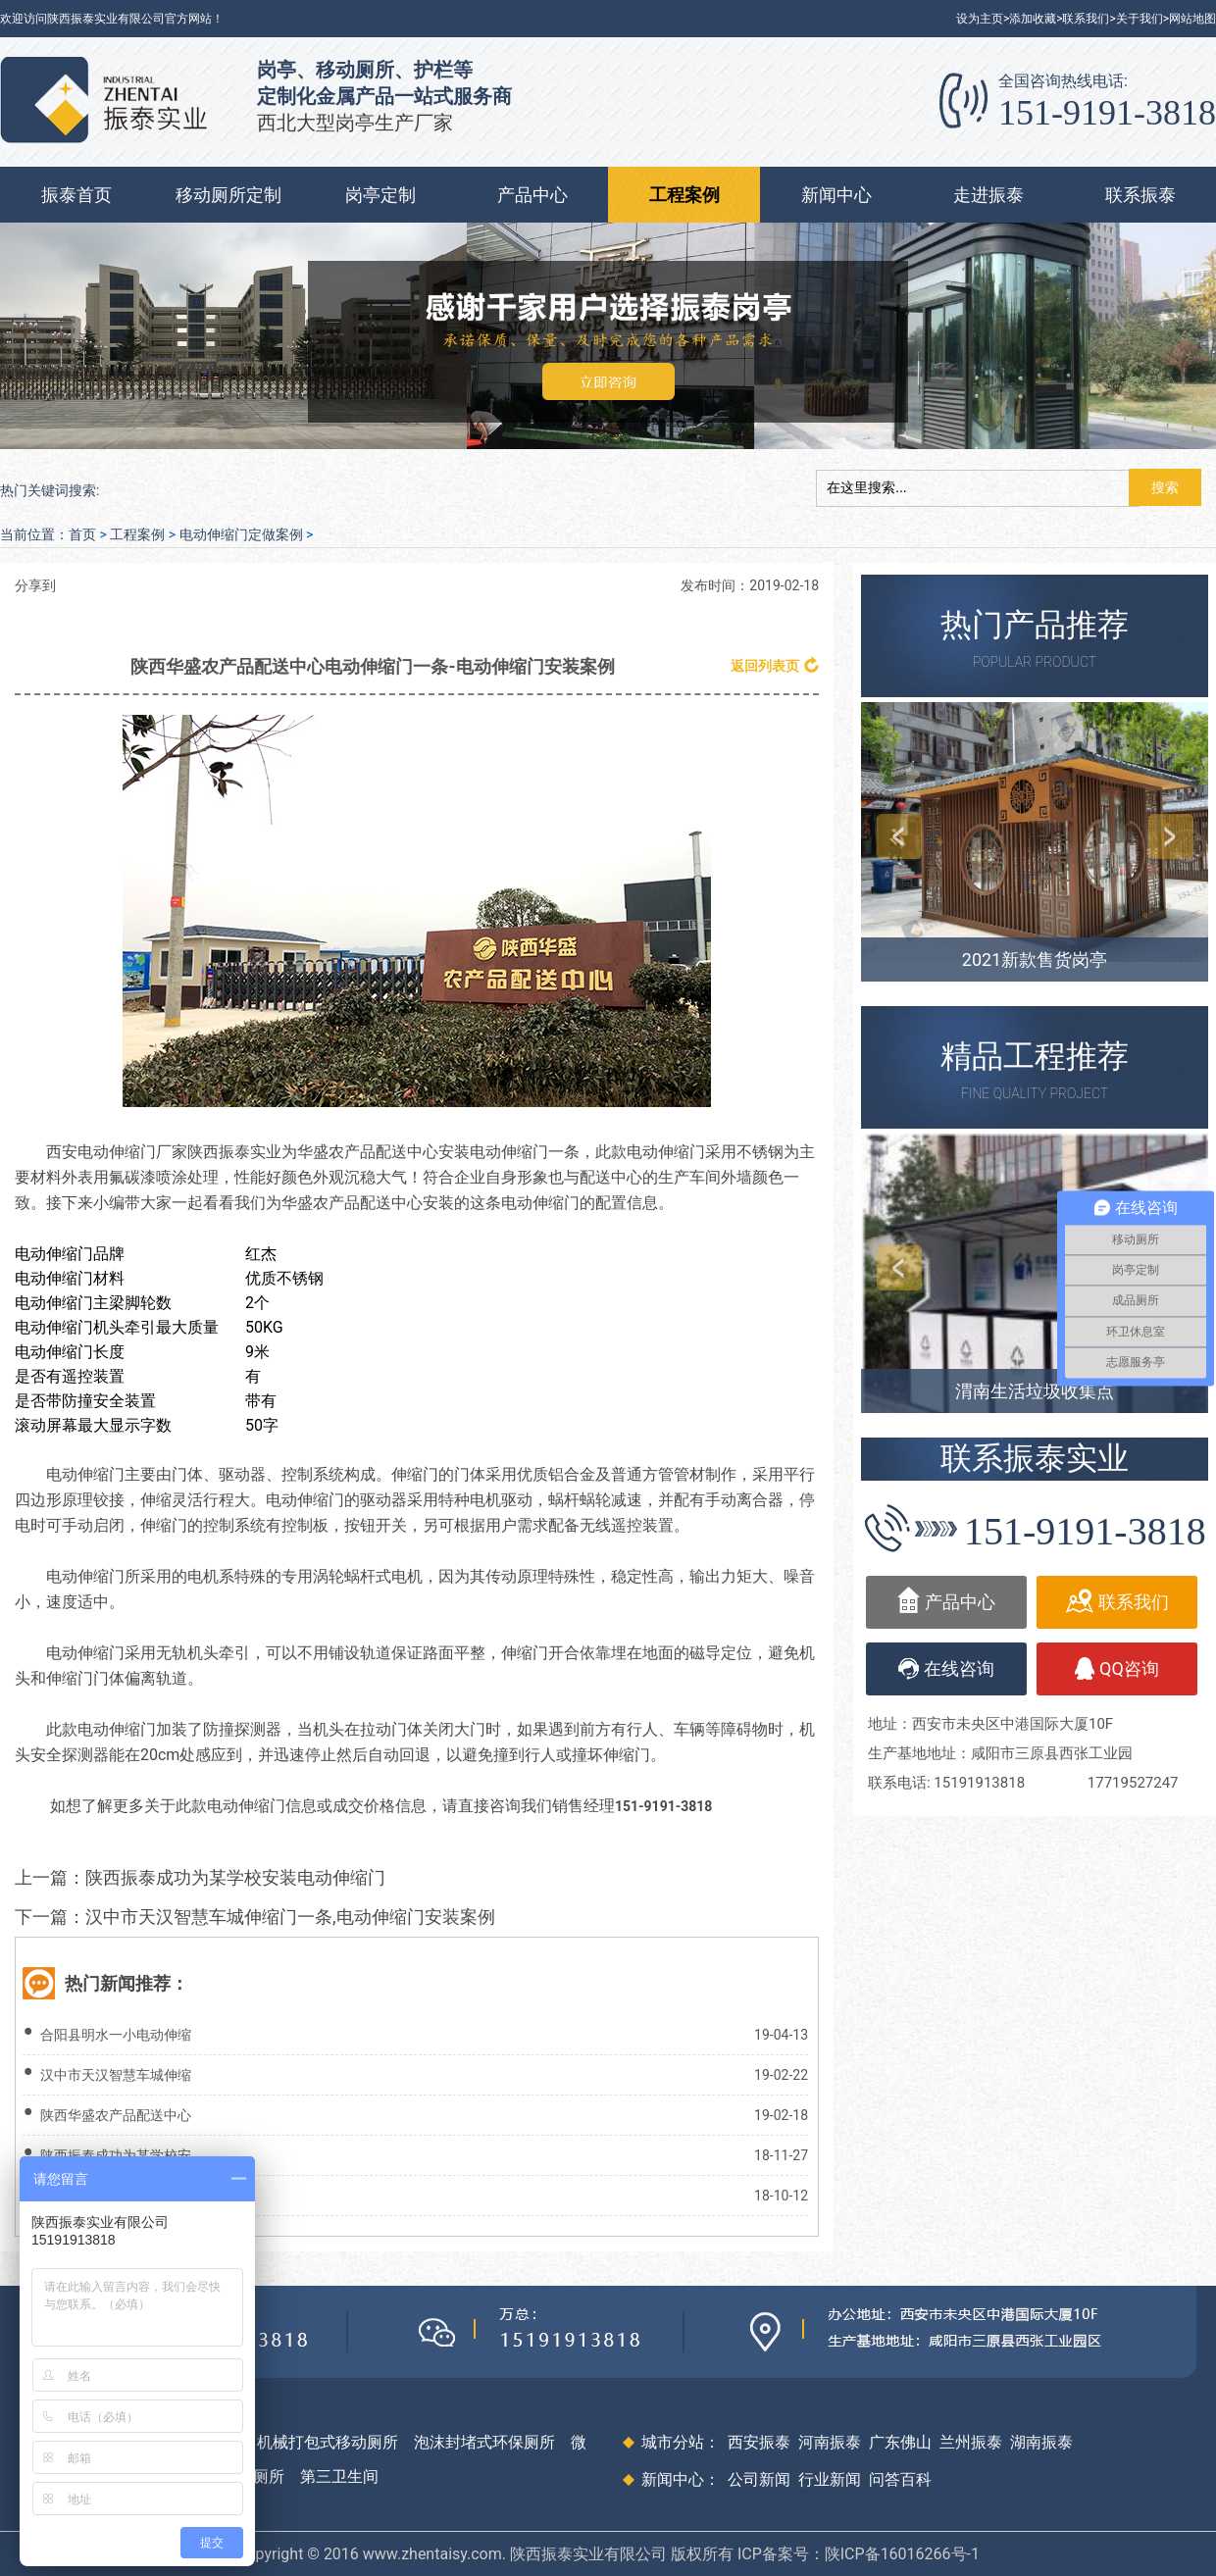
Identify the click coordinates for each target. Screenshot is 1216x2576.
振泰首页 (76, 194)
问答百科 (900, 2479)
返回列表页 (775, 665)
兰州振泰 (970, 2442)
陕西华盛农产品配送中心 (115, 2115)
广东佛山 (900, 2442)
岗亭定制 (380, 194)
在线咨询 (946, 1669)
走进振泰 (988, 194)
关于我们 (1139, 18)
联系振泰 (1140, 194)
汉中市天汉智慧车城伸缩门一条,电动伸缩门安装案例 (290, 1916)
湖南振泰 (1041, 2442)
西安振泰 (759, 2442)
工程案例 (684, 194)
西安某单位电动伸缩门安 (115, 2195)
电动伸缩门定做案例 (241, 534)
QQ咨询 (1117, 1668)
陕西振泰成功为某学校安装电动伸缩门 (235, 1877)
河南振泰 (829, 2442)
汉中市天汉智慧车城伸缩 (115, 2075)
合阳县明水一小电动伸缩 (115, 2035)
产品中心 (532, 194)
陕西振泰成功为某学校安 (115, 2155)
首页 (82, 534)
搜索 (1165, 487)
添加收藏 (1032, 18)
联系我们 (1085, 18)
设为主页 (979, 18)
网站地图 (1192, 18)
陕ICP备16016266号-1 (902, 2554)
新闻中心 (836, 194)
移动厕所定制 (228, 194)
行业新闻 (829, 2479)
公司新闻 (759, 2479)
